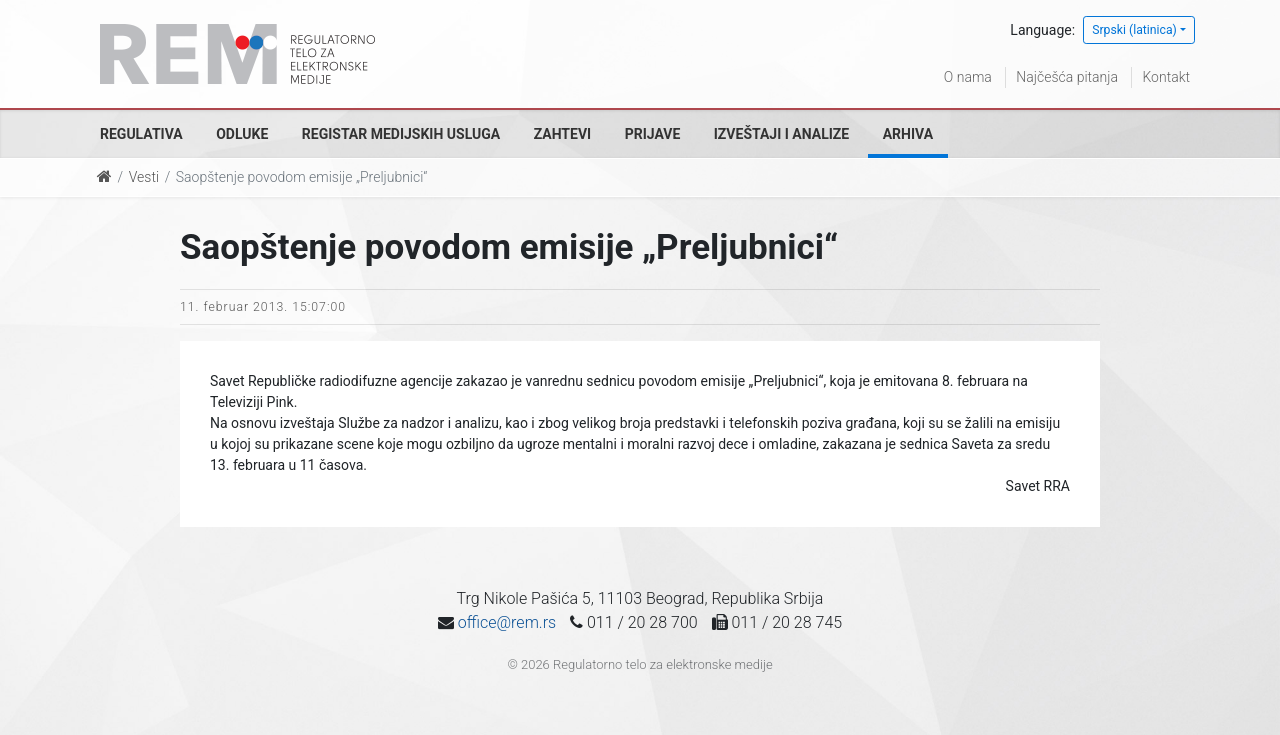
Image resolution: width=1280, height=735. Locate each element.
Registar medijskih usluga (401, 134)
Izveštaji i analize (781, 134)
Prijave (653, 134)
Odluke (242, 134)
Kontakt (1166, 77)
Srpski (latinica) (1134, 30)
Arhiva (908, 134)
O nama (968, 77)
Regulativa (141, 134)
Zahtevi (562, 134)
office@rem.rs (507, 622)
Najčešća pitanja (1067, 77)
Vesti (144, 177)
